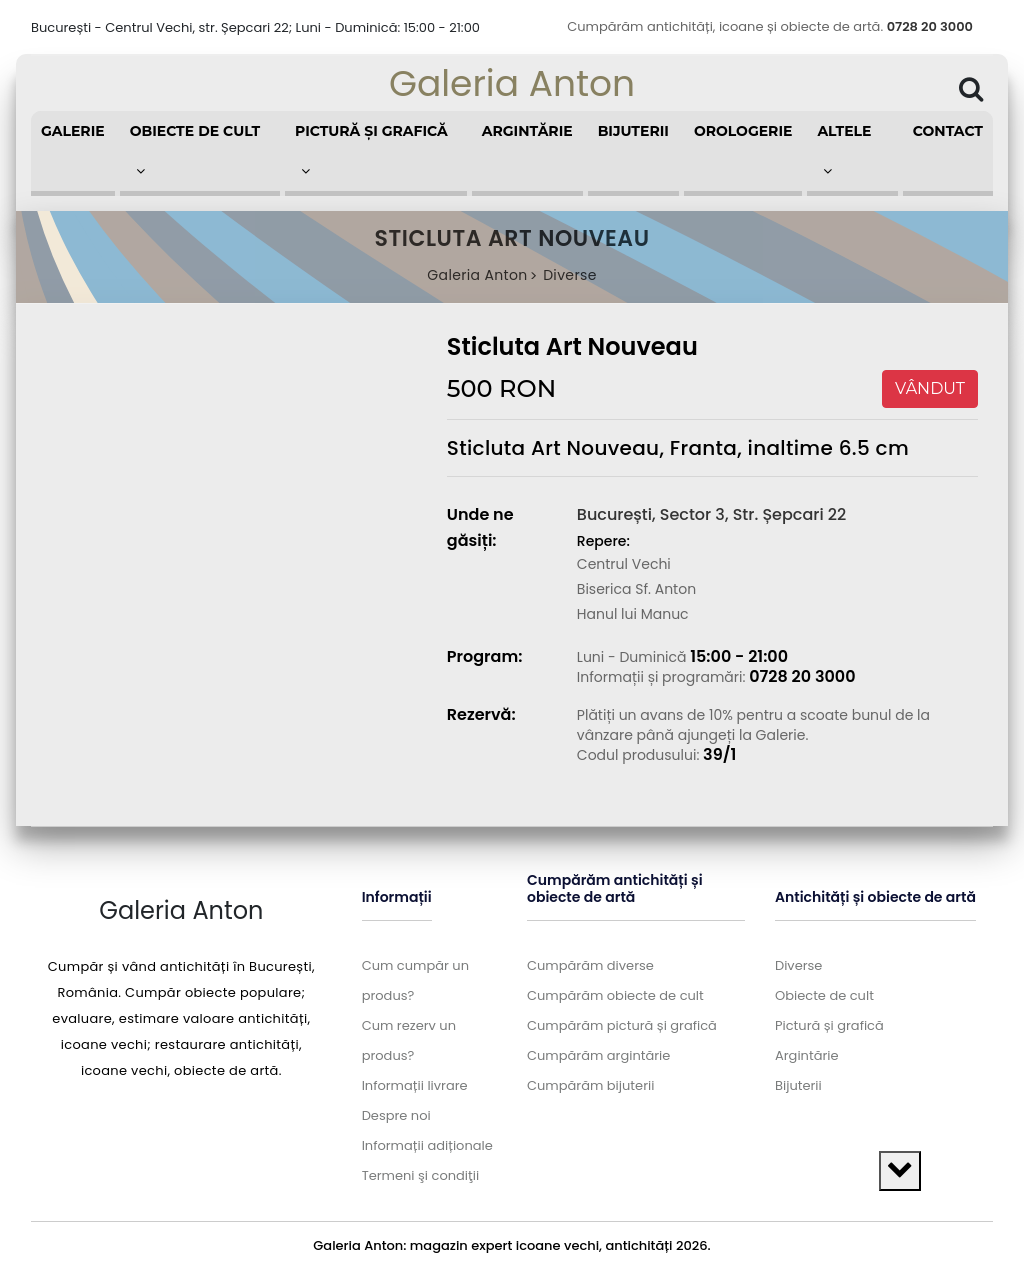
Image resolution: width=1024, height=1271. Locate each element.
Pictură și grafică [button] (371, 150)
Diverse (570, 275)
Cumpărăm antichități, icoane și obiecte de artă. (770, 26)
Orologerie (743, 131)
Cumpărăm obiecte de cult (615, 995)
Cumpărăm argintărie (598, 1055)
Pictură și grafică (829, 1025)
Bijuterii (633, 131)
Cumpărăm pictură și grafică (622, 1025)
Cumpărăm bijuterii (590, 1085)
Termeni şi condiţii (420, 1175)
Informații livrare (415, 1085)
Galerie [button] (73, 131)
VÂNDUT (930, 388)
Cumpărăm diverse (590, 965)
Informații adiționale (427, 1145)
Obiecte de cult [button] (195, 150)
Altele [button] (844, 150)
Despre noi (396, 1115)
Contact (948, 131)
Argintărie (527, 131)
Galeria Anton (512, 83)
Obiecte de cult (824, 995)
